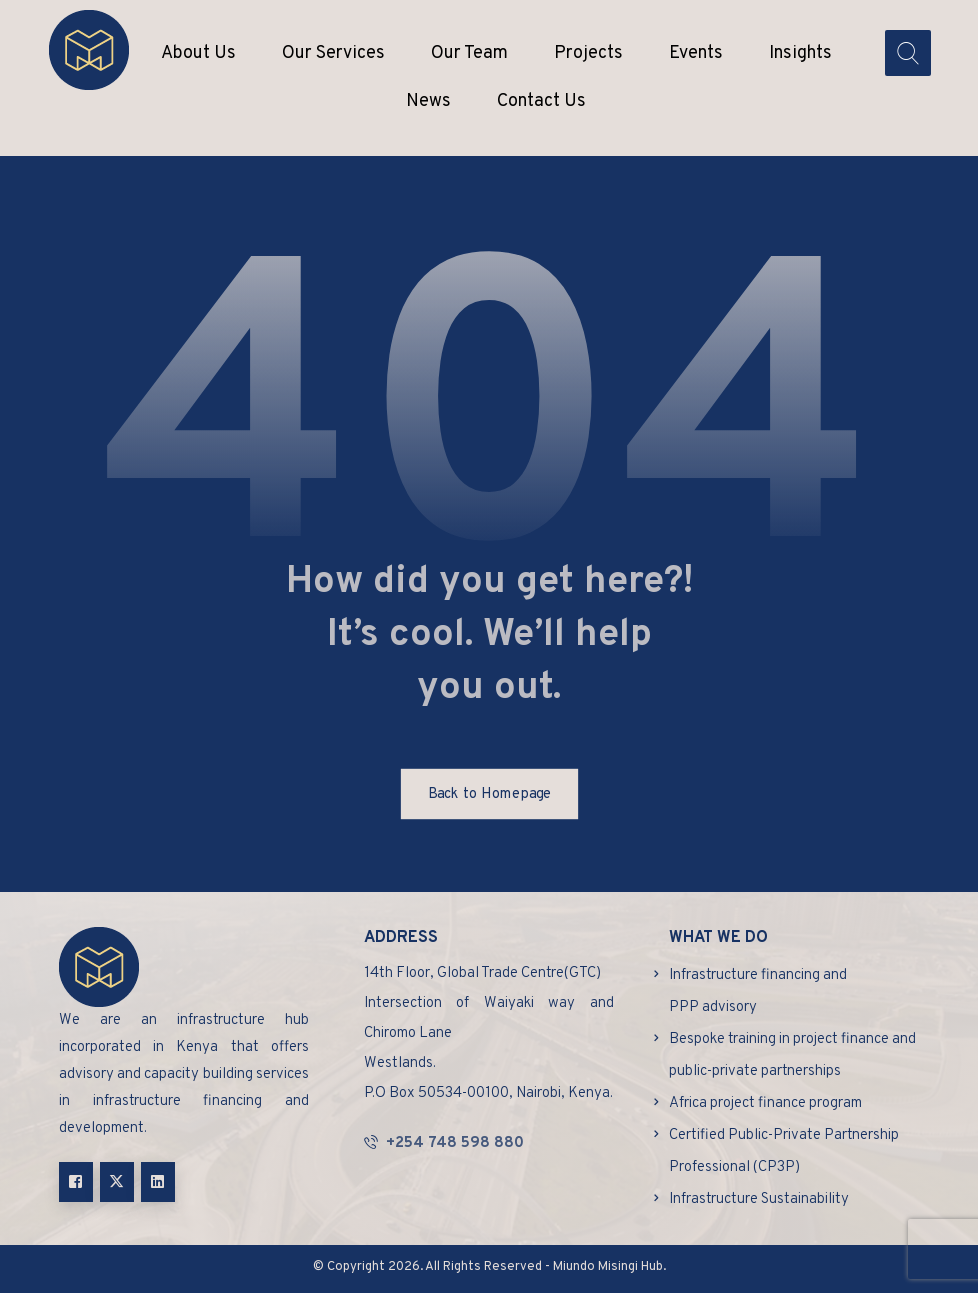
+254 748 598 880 (444, 1143)
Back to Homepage (488, 794)
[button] (76, 1182)
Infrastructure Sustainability (759, 1199)
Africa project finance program (765, 1103)
